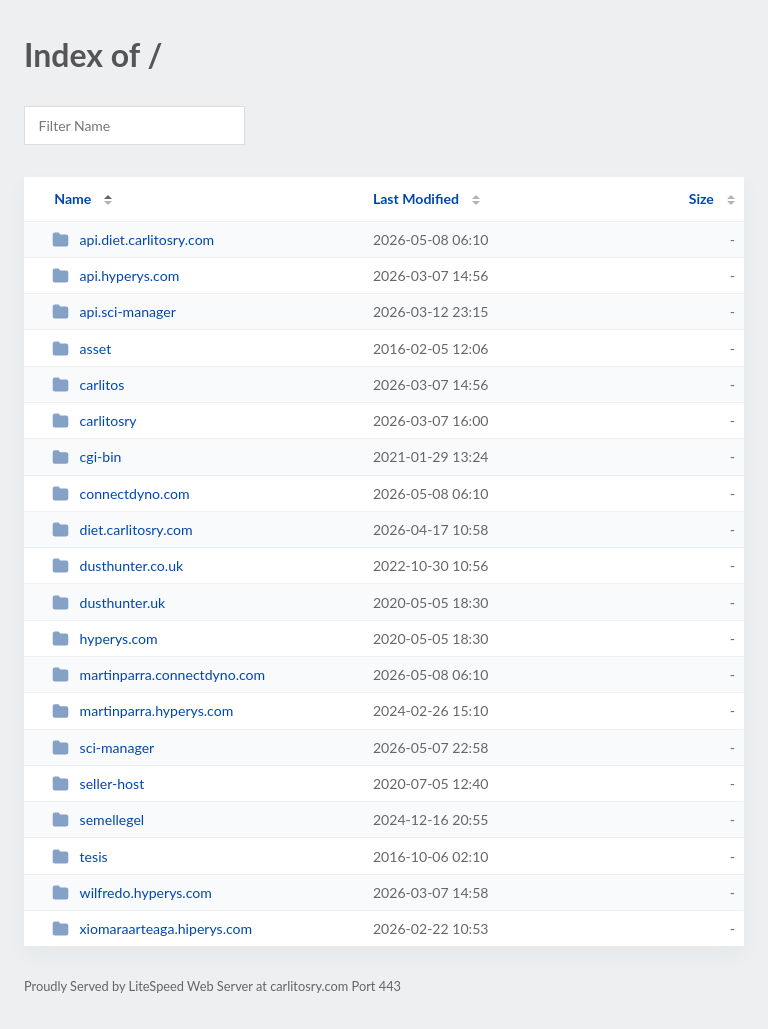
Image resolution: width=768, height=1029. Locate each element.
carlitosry (94, 420)
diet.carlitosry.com (122, 529)
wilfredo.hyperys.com (132, 892)
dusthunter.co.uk (117, 565)
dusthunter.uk (108, 602)
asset (81, 348)
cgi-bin (86, 456)
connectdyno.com (120, 493)
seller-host (98, 783)
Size (701, 198)
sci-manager (103, 747)
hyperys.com (105, 638)
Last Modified (416, 198)
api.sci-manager (114, 311)
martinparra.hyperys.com (142, 710)
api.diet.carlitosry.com (133, 239)
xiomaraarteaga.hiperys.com (152, 928)
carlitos (88, 384)
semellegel (98, 819)
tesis (79, 856)
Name (72, 198)
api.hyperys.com (115, 275)
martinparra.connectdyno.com (158, 674)
